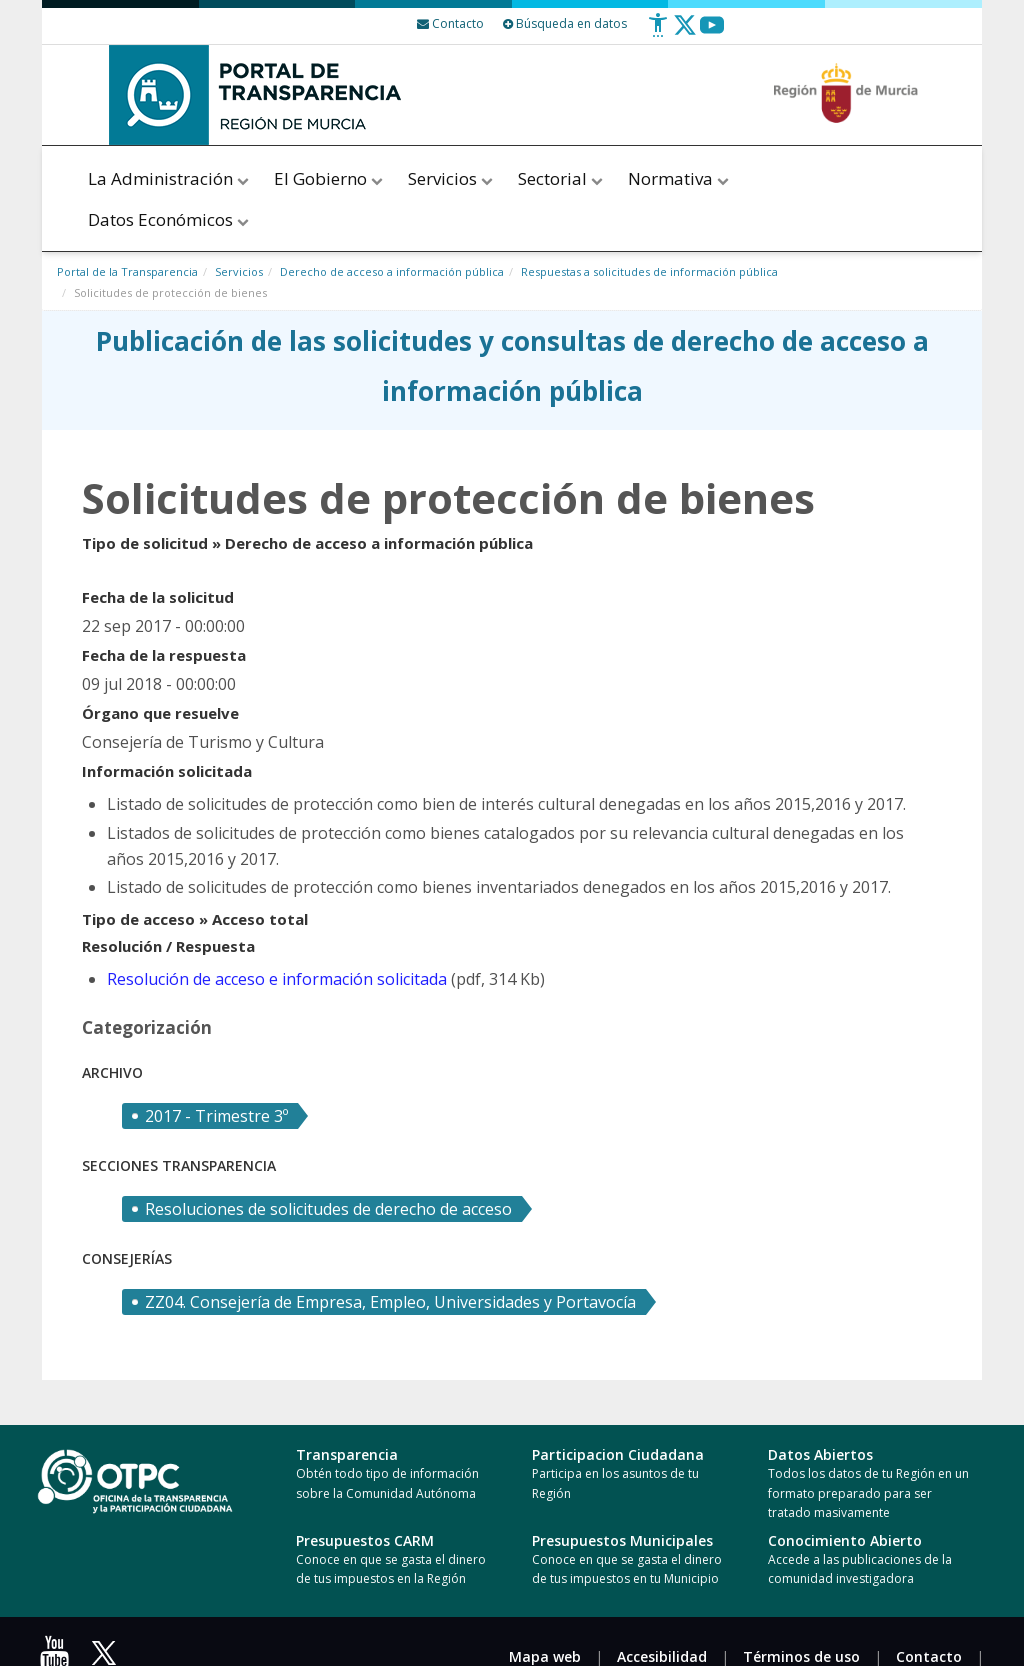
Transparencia (347, 1454)
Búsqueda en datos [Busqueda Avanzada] (565, 23)
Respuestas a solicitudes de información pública (649, 271)
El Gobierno (330, 178)
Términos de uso (801, 1656)
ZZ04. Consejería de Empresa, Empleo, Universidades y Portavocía (390, 1302)
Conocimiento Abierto (845, 1540)
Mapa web (545, 1656)
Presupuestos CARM (365, 1540)
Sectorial (562, 178)
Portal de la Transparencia (127, 271)
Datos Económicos (170, 219)
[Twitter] (685, 32)
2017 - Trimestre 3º (216, 1116)
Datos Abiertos (820, 1454)
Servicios (452, 178)
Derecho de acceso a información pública (392, 271)
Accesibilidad (662, 1656)
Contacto (929, 1656)
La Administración (170, 178)
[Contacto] (450, 23)
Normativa (678, 178)
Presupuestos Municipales (622, 1540)
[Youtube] (712, 32)
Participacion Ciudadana (618, 1454)
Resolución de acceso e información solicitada (277, 979)
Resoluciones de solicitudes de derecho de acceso (328, 1209)
